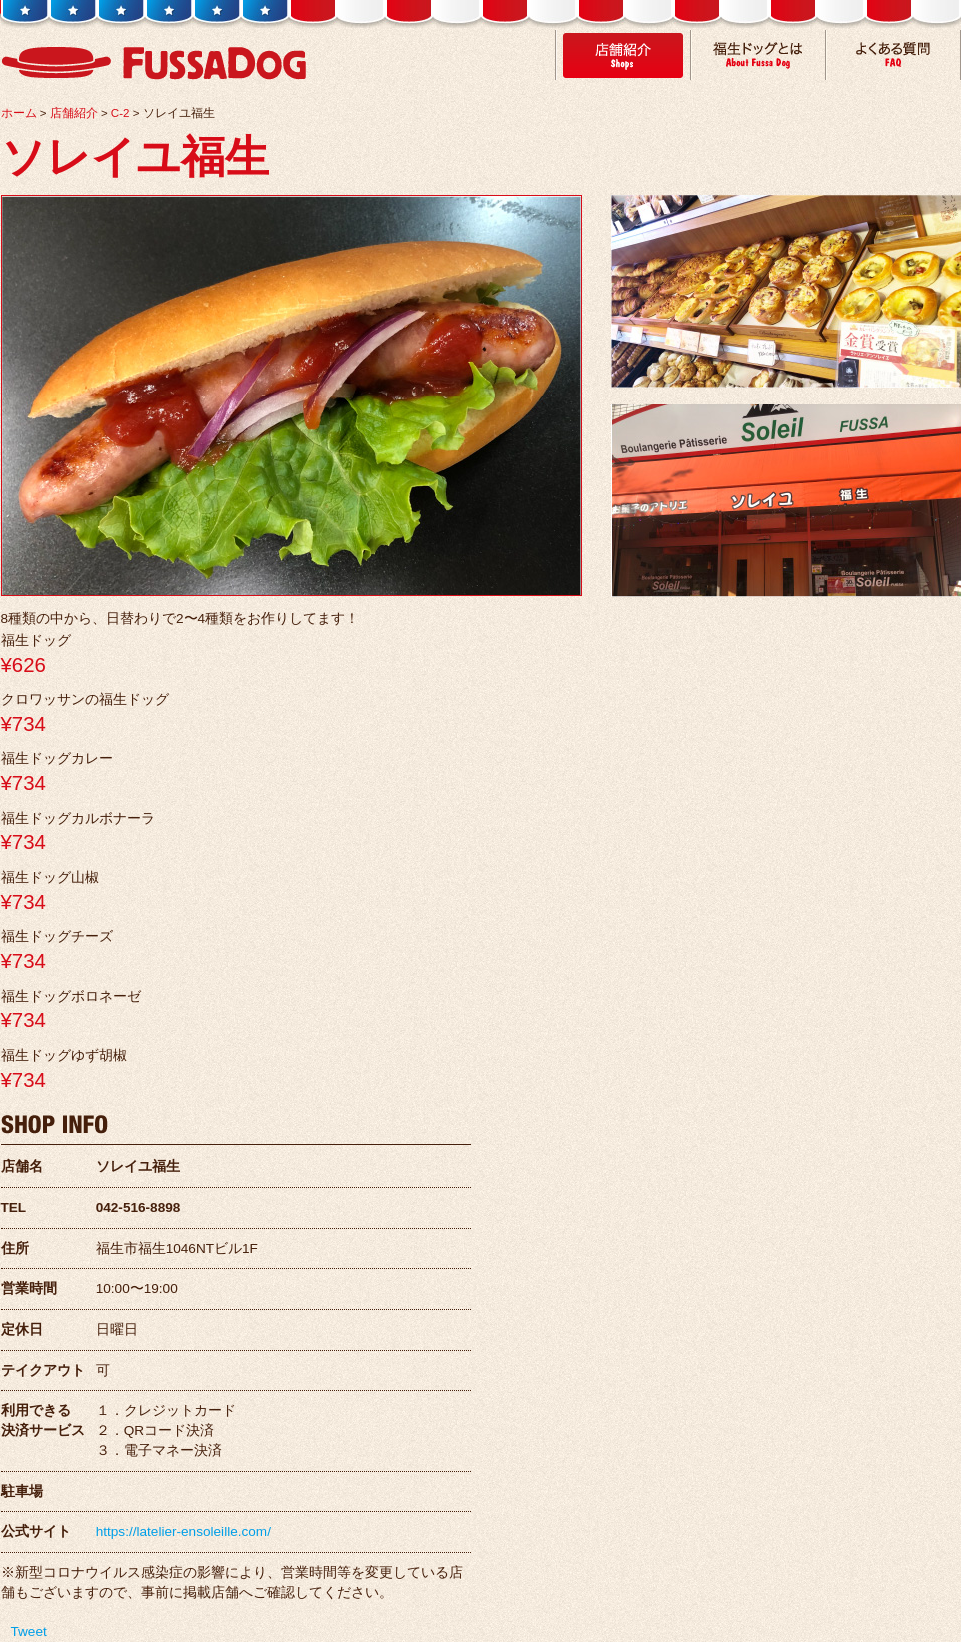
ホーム (19, 113)
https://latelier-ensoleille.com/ (183, 1531)
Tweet (29, 1631)
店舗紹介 (74, 113)
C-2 (120, 113)
